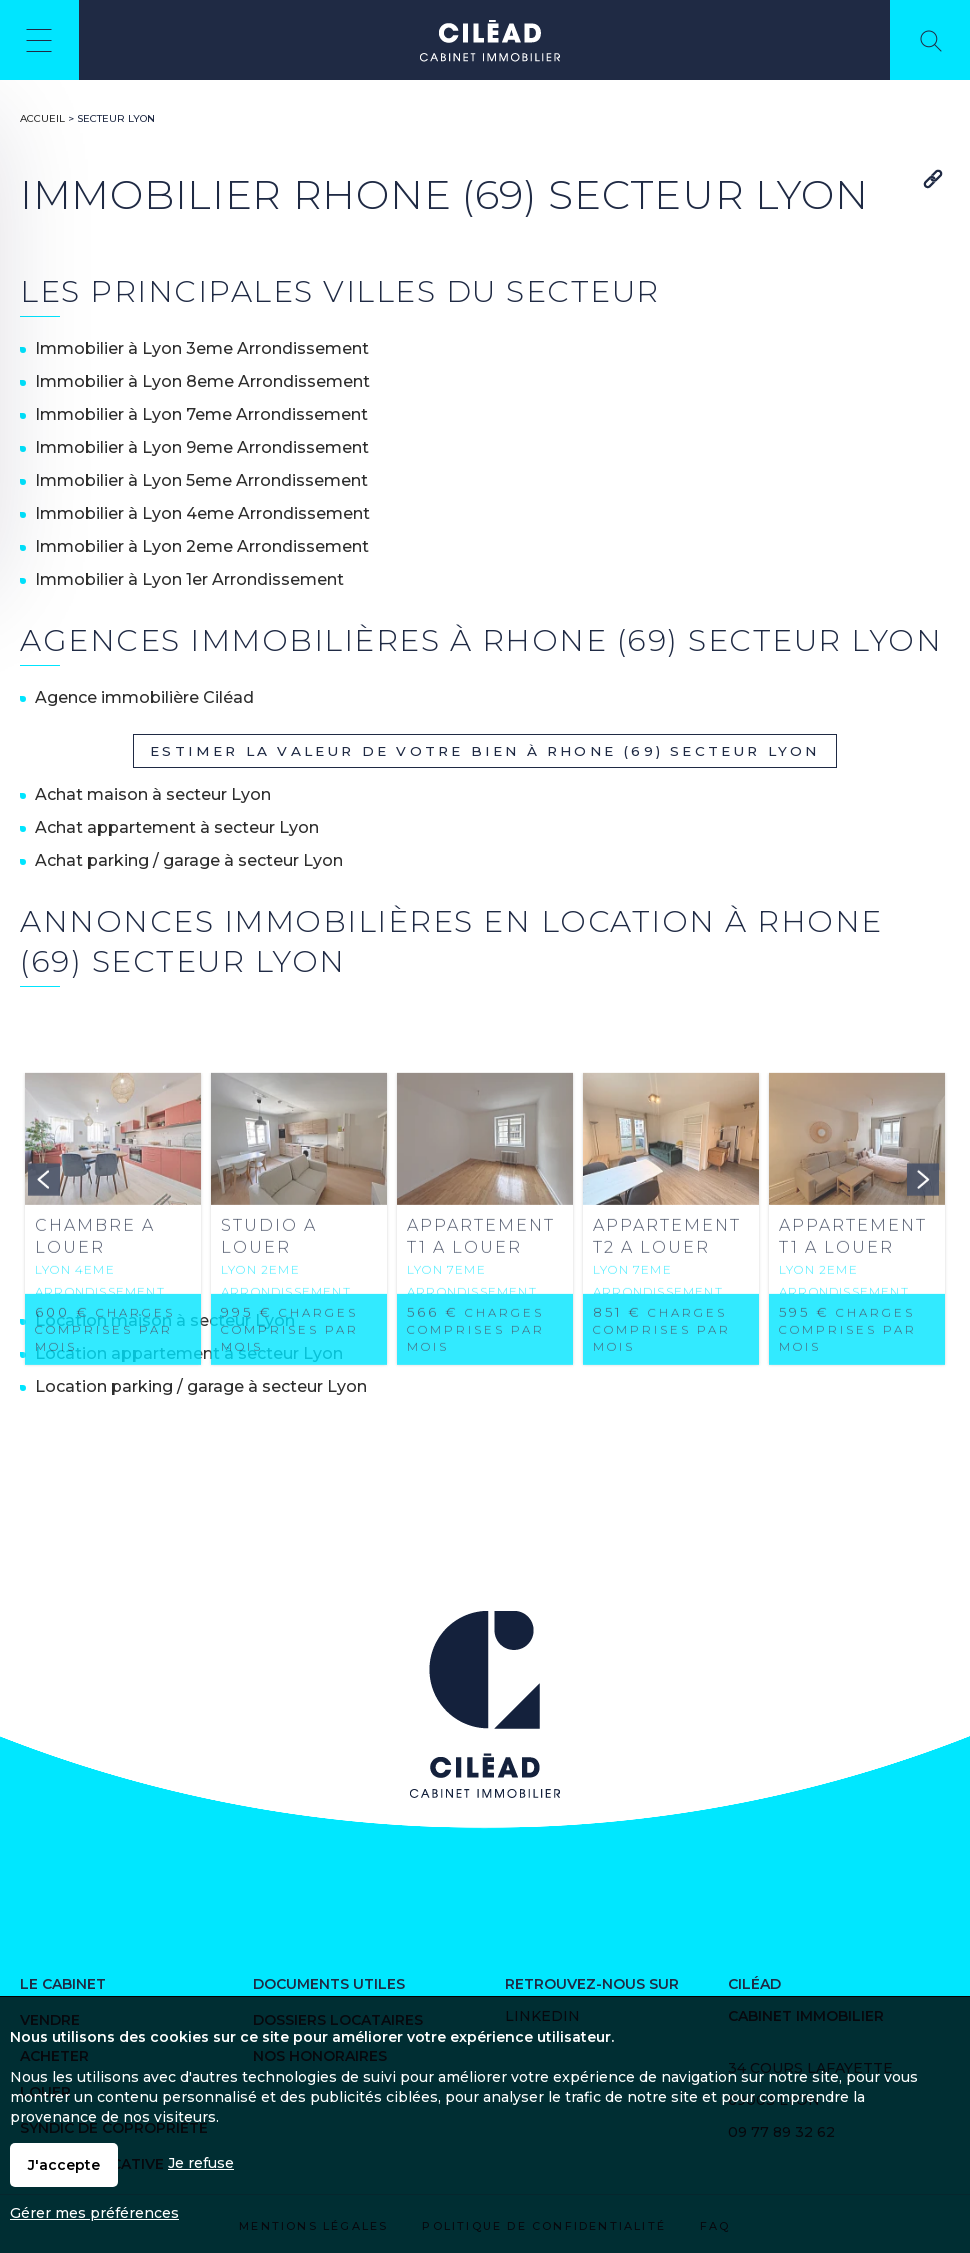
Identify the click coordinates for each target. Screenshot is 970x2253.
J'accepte (64, 2165)
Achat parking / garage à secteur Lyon (189, 860)
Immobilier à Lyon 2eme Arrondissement (202, 546)
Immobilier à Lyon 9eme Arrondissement (202, 447)
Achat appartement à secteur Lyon (177, 827)
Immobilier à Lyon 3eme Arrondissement (202, 348)
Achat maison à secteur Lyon (153, 794)
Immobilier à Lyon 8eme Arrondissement (202, 381)
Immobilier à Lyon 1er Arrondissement (189, 579)
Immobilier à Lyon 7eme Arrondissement (201, 414)
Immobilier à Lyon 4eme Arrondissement (202, 513)
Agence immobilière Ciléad (144, 697)
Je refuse (201, 2163)
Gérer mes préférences (94, 2213)
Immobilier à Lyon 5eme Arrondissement (201, 480)
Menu (39, 40)
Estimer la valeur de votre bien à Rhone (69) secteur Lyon (484, 751)
